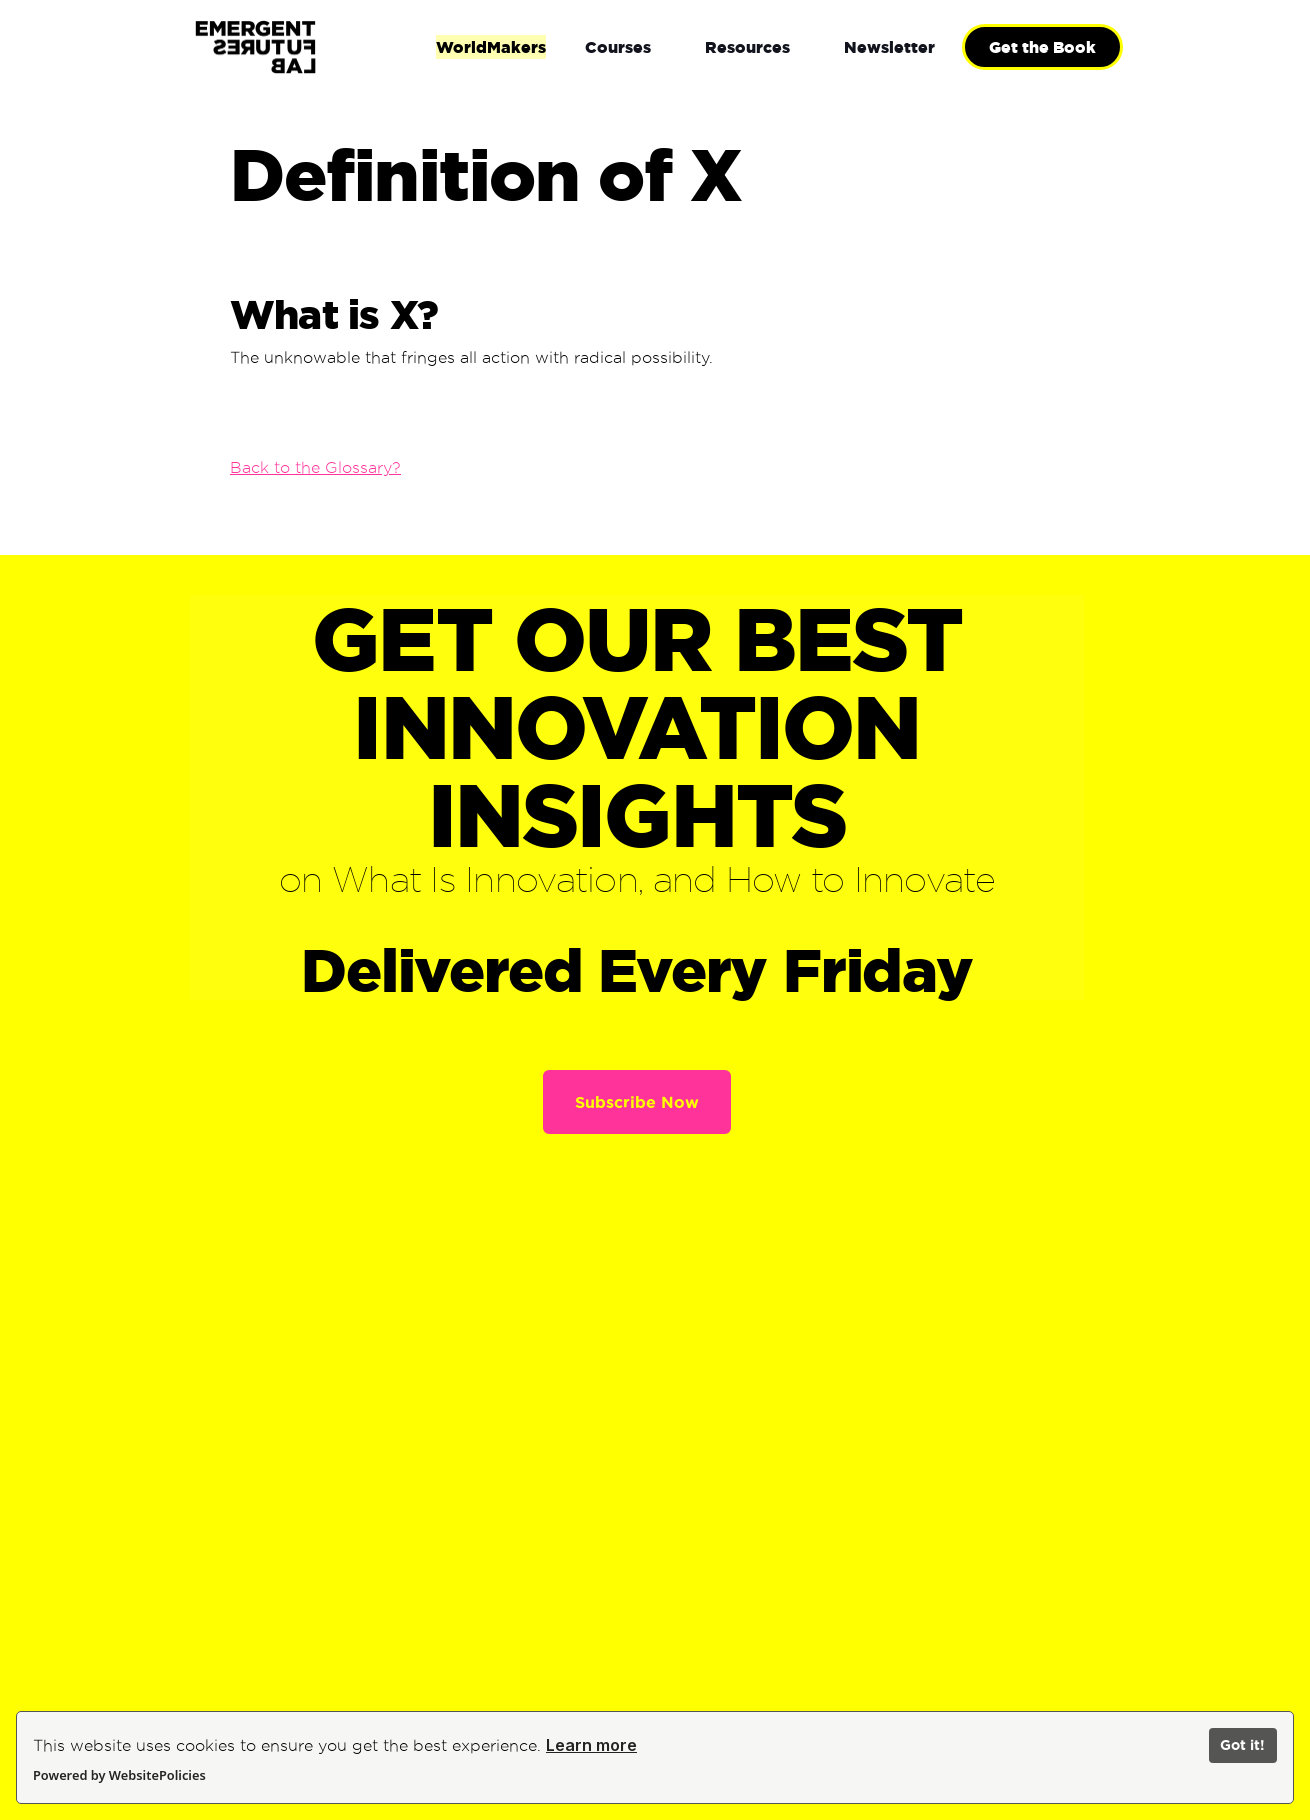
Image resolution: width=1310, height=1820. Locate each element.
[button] (618, 47)
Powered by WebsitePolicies (119, 1775)
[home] (320, 47)
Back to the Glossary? (315, 467)
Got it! (1242, 1745)
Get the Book (1042, 47)
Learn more (591, 1745)
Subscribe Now (637, 1102)
